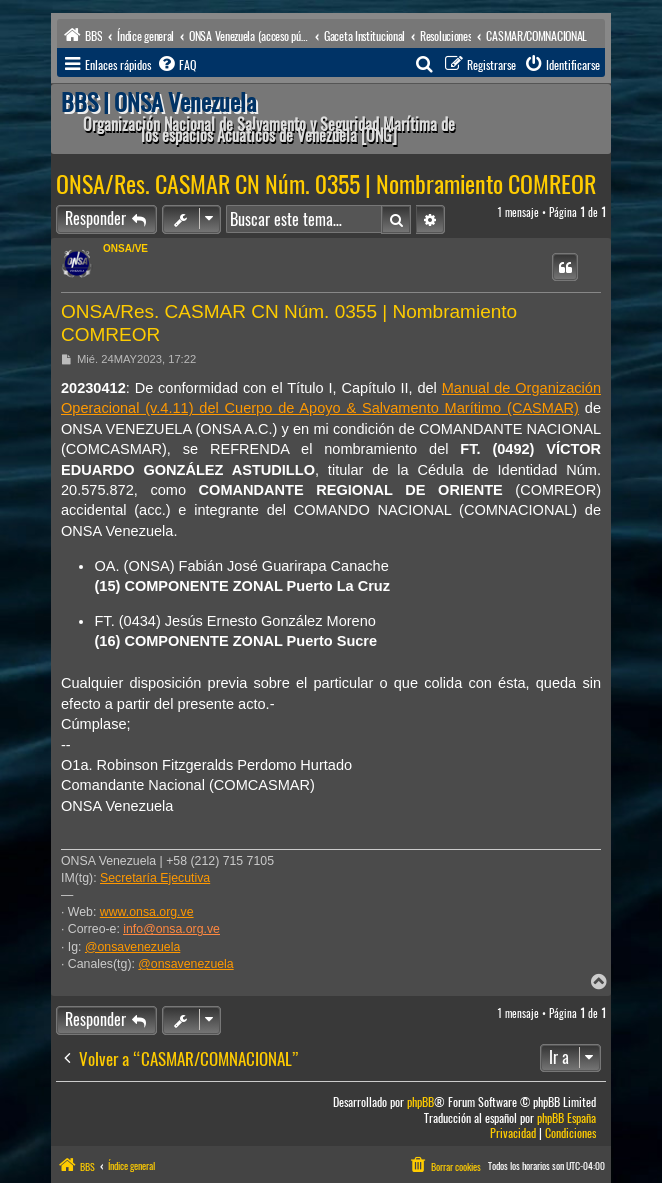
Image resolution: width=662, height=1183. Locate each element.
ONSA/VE (125, 248)
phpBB (420, 1102)
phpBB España (566, 1118)
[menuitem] (176, 65)
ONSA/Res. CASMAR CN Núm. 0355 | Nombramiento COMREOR (326, 184)
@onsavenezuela (132, 947)
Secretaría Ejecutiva (155, 878)
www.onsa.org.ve (147, 912)
